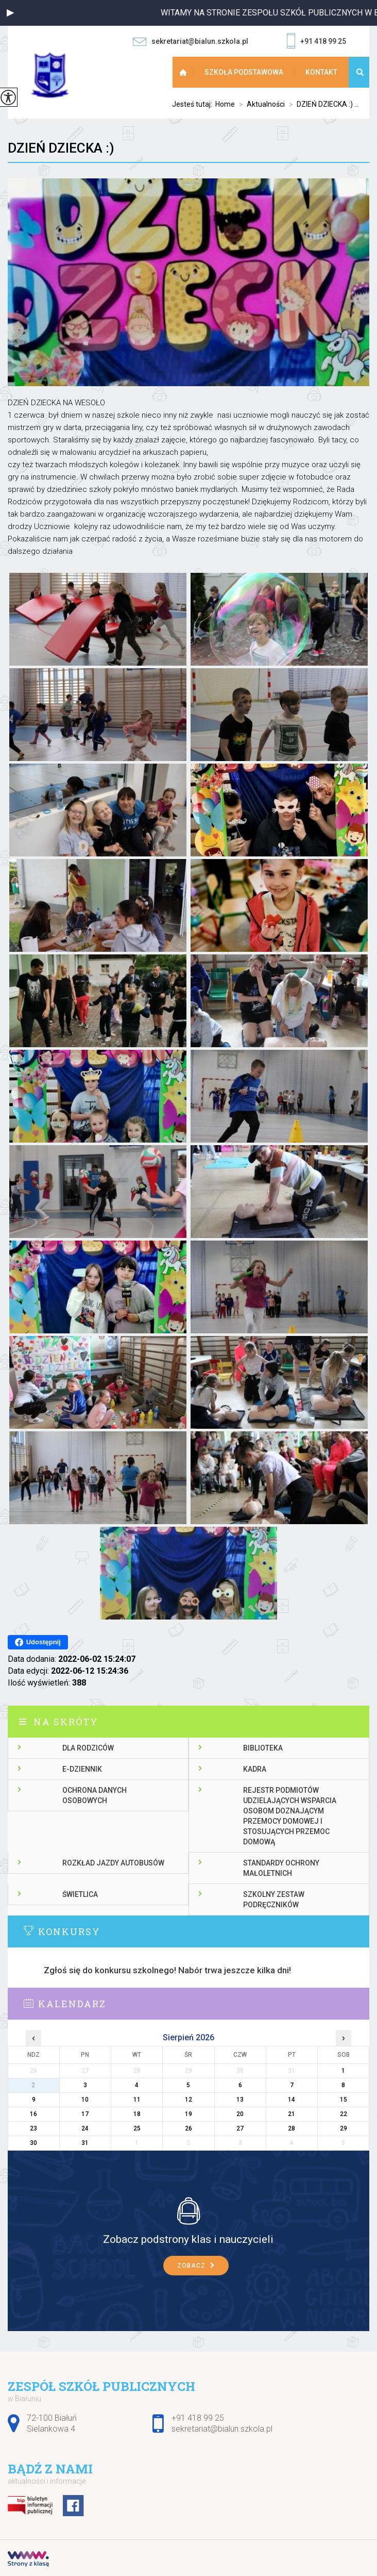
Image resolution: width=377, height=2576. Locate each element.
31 (85, 2142)
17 (85, 2114)
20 (240, 2114)
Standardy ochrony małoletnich (281, 1868)
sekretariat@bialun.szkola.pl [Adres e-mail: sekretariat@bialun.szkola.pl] (222, 2429)
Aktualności (260, 104)
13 (240, 2099)
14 (291, 2099)
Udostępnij (38, 1642)
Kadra (254, 1769)
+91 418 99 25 (316, 41)
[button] (10, 13)
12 (188, 2099)
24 (85, 2128)
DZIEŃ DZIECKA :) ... (322, 104)
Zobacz (196, 2265)
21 (291, 2114)
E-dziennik (82, 1769)
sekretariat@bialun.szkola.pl (190, 41)
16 (33, 2114)
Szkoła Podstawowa (243, 72)
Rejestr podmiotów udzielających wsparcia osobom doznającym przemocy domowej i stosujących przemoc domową (289, 1816)
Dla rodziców (88, 1748)
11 (137, 2099)
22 (343, 2114)
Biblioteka (263, 1748)
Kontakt (321, 72)
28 (291, 2128)
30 (33, 2142)
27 (240, 2128)
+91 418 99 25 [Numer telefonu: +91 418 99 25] (198, 2418)
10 (85, 2099)
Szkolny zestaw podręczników (273, 1899)
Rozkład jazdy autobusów (113, 1863)
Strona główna (184, 72)
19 (188, 2114)
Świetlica (80, 1894)
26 (188, 2128)
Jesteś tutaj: (193, 104)
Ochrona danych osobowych (94, 1795)
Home (225, 104)
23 (33, 2128)
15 (343, 2099)
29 (343, 2128)
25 (137, 2128)
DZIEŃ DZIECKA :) (61, 148)
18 (137, 2114)
